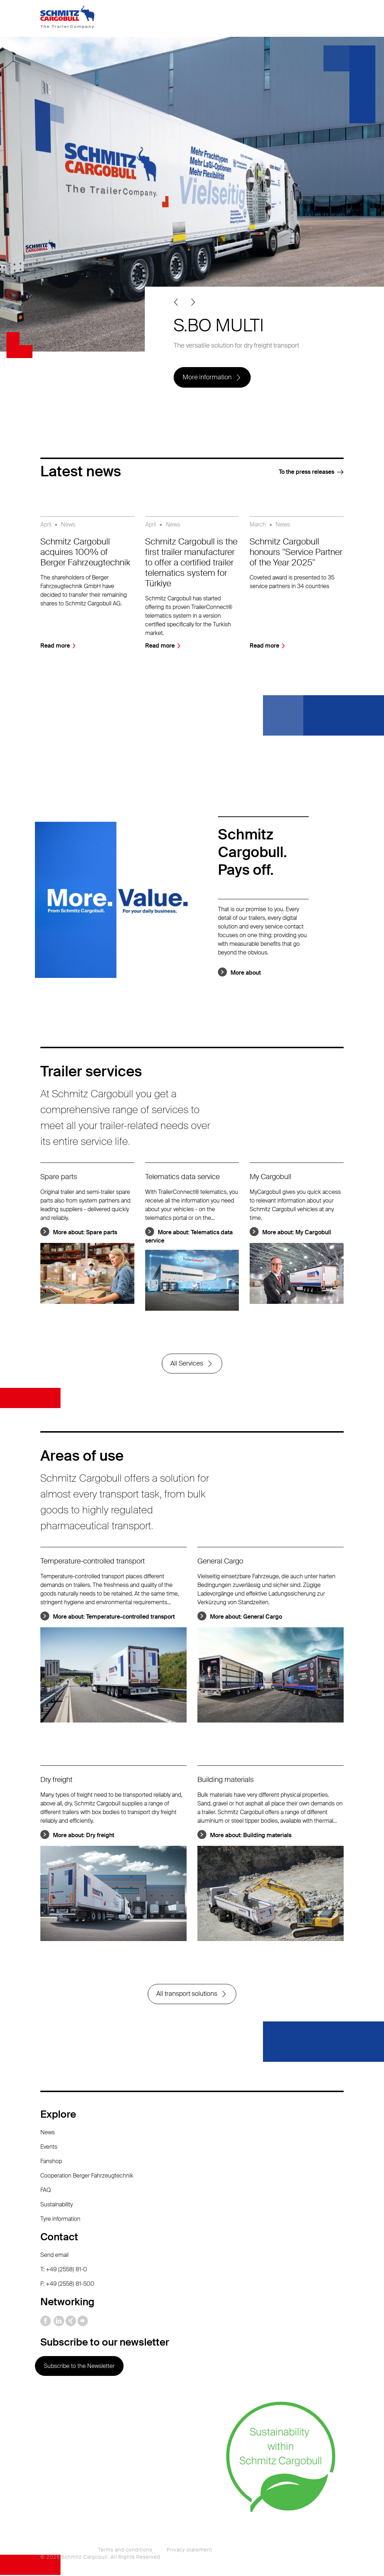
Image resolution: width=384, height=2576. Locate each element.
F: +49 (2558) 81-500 (67, 2284)
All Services (186, 1364)
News (47, 2133)
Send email (54, 2255)
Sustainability (56, 2205)
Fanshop (51, 2162)
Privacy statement (189, 2551)
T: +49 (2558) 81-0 (63, 2270)
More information (207, 377)
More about (246, 972)
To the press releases (306, 472)
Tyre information (60, 2219)
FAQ (45, 2191)
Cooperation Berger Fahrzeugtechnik (86, 2176)
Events (48, 2147)
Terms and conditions (125, 2551)
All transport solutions (186, 1994)
